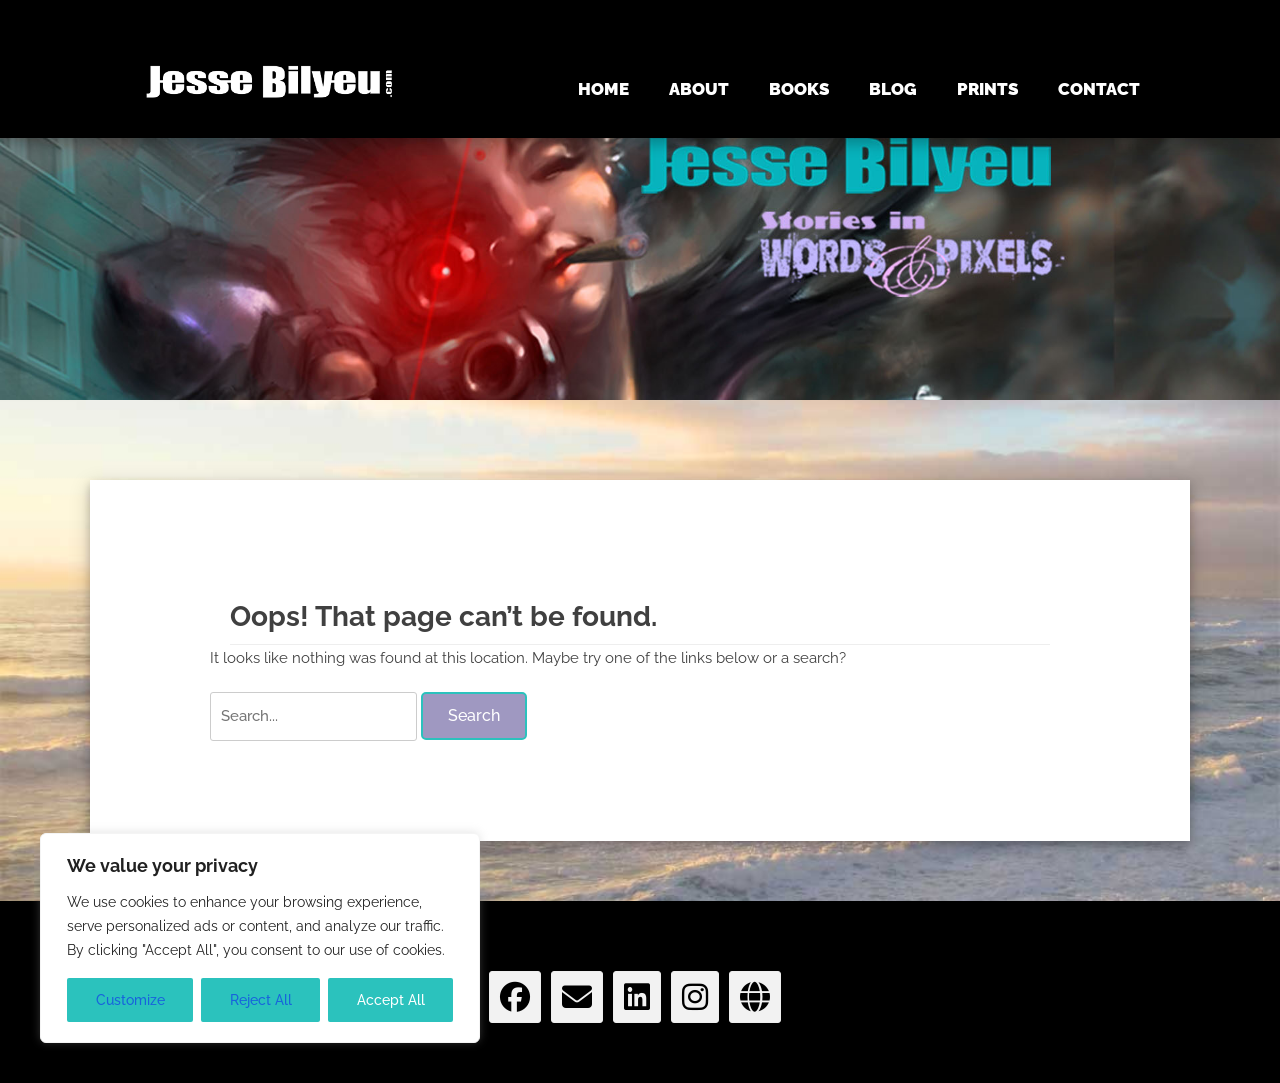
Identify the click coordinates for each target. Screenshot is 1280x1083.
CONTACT (1099, 89)
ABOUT (699, 89)
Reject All (261, 1000)
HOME (603, 89)
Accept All (391, 1000)
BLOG (893, 89)
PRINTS (987, 89)
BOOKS (799, 89)
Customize (130, 1000)
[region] (260, 938)
